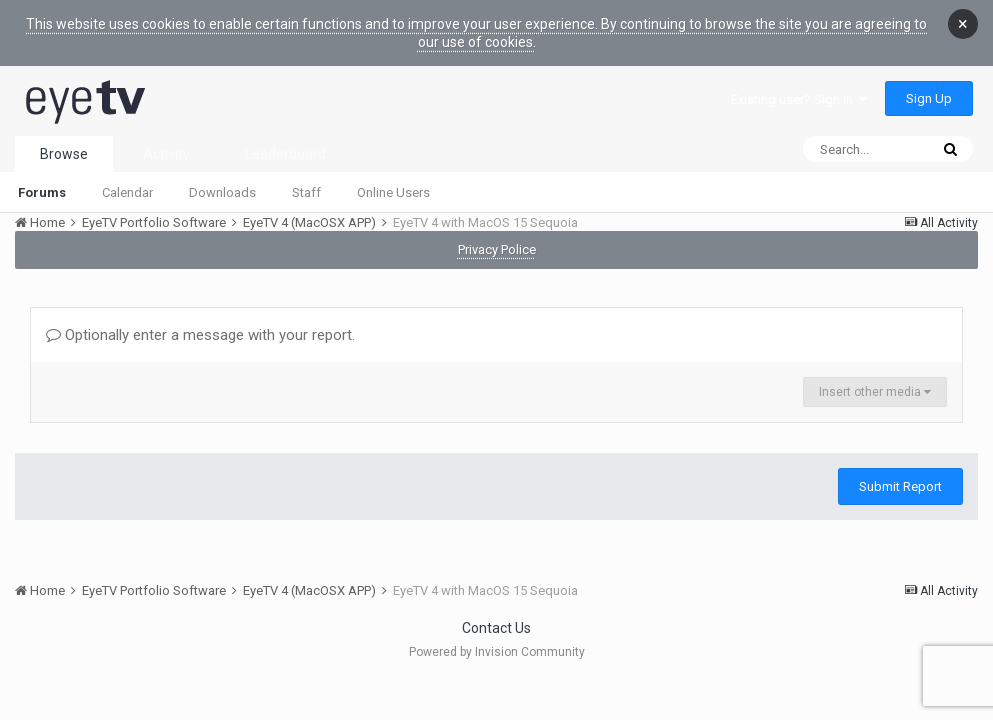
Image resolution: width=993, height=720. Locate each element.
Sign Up (929, 98)
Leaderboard (285, 154)
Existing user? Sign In (799, 99)
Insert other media (875, 392)
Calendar (127, 192)
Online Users (393, 192)
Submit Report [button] (900, 486)
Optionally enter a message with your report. (200, 335)
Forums (42, 192)
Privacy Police (497, 249)
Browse (64, 154)
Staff (306, 192)
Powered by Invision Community (497, 652)
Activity (166, 154)
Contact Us (496, 628)
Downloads (222, 192)
